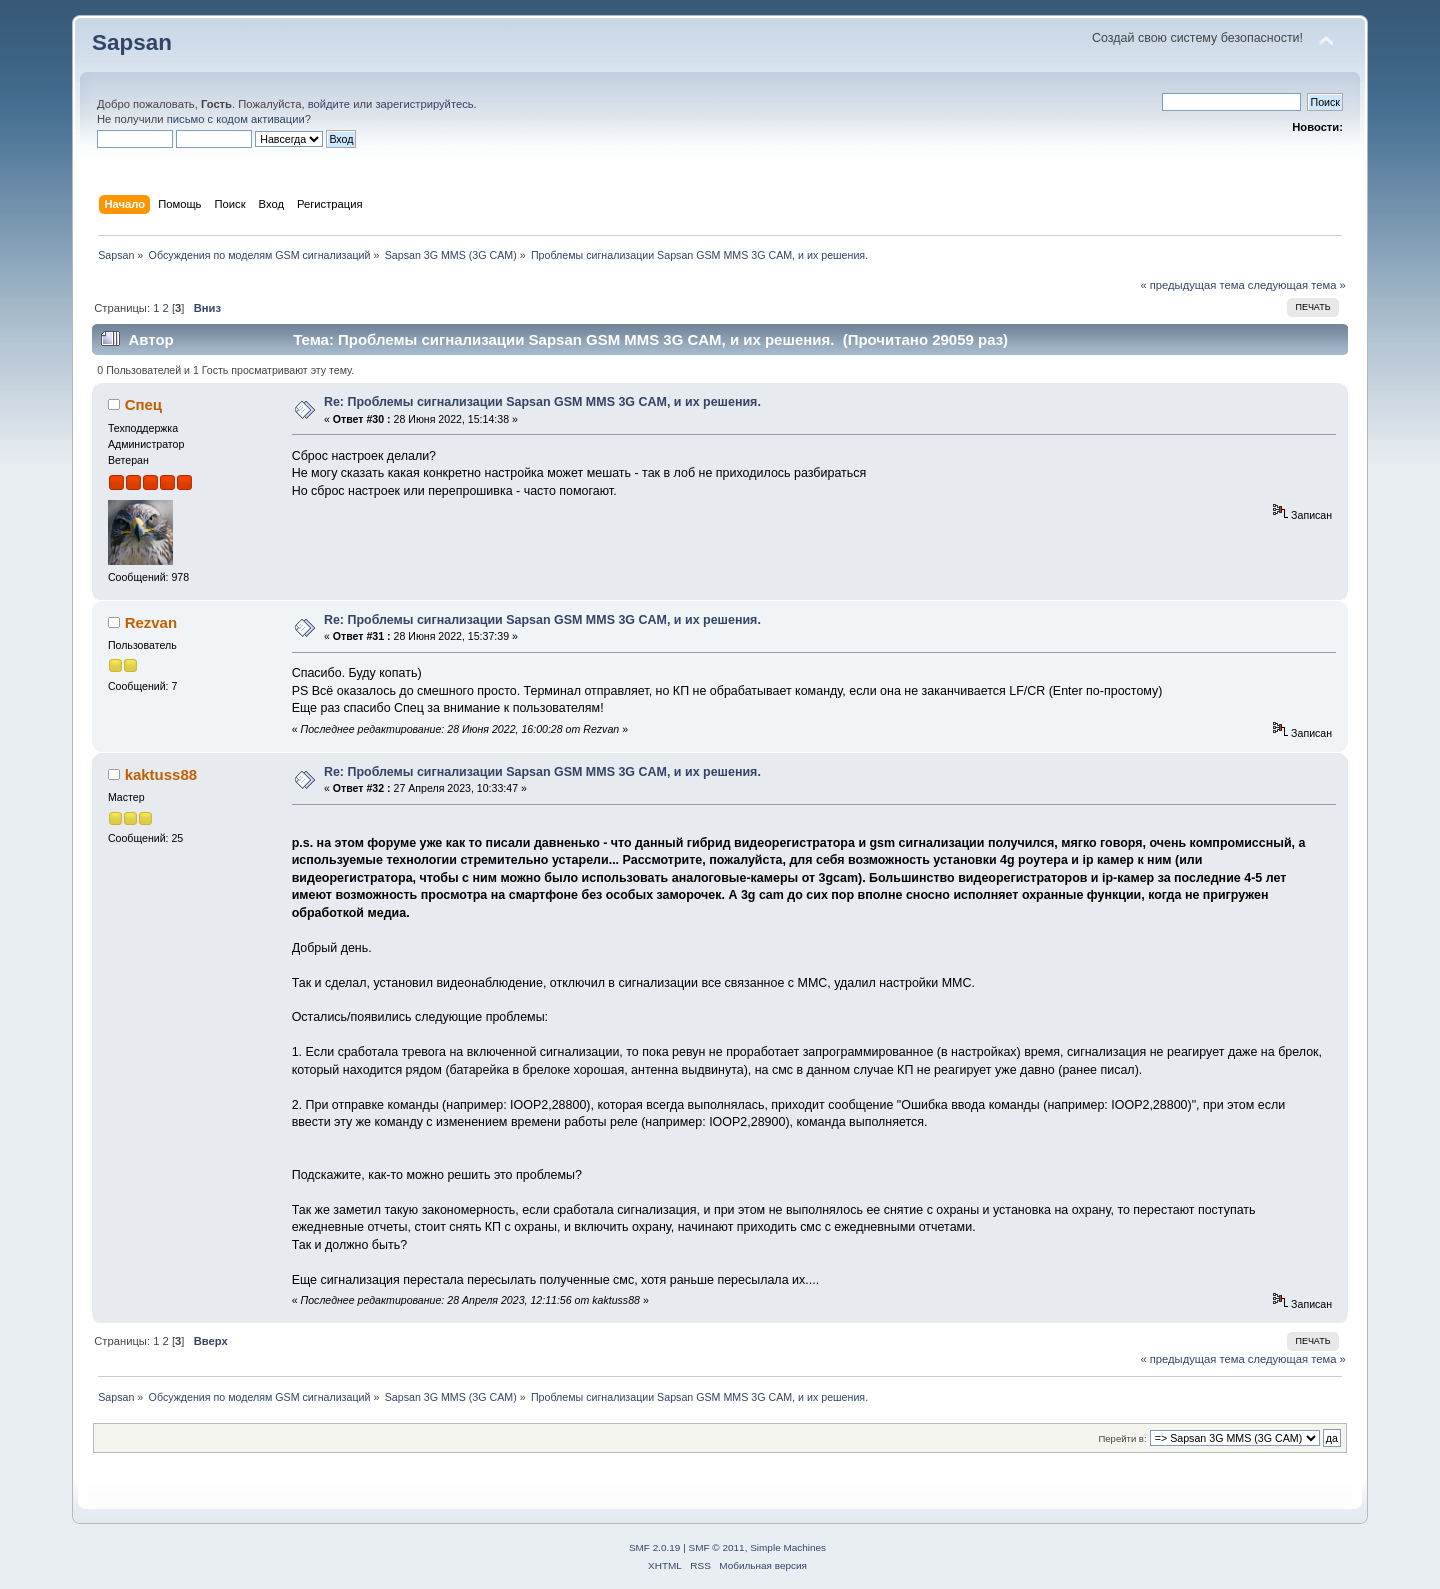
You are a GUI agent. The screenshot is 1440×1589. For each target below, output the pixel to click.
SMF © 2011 (717, 1547)
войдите (329, 104)
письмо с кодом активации (236, 119)
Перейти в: (1122, 1438)
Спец (143, 404)
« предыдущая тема (1192, 285)
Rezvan (151, 622)
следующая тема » (1297, 285)
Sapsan (132, 42)
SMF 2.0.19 (655, 1547)
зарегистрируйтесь (424, 104)
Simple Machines (788, 1547)
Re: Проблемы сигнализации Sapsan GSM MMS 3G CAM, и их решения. (542, 402)
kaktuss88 (161, 774)
